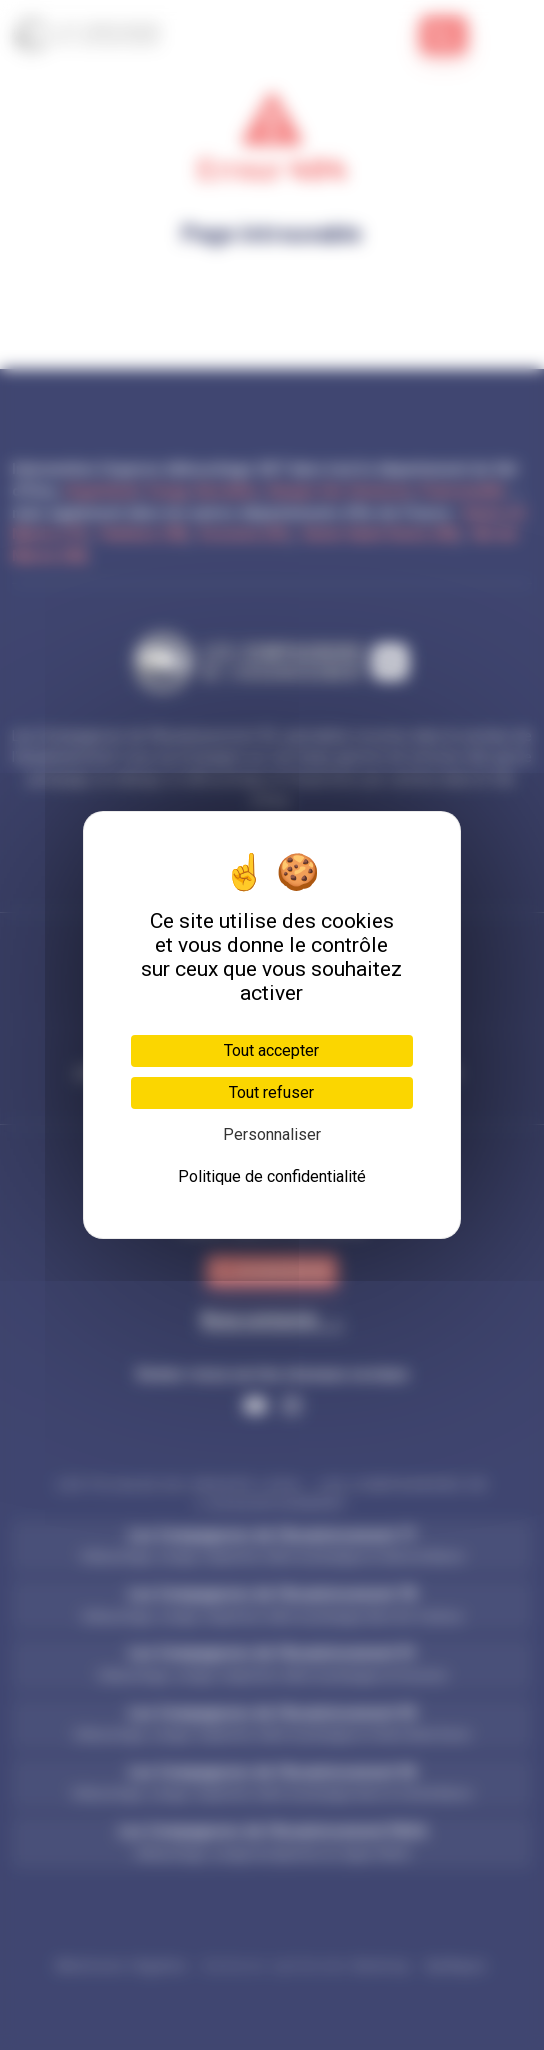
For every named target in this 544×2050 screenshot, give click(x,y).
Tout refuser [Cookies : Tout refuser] (271, 1092)
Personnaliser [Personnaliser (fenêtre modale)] (272, 1134)
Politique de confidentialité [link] (272, 1176)
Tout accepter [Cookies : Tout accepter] (271, 1050)
